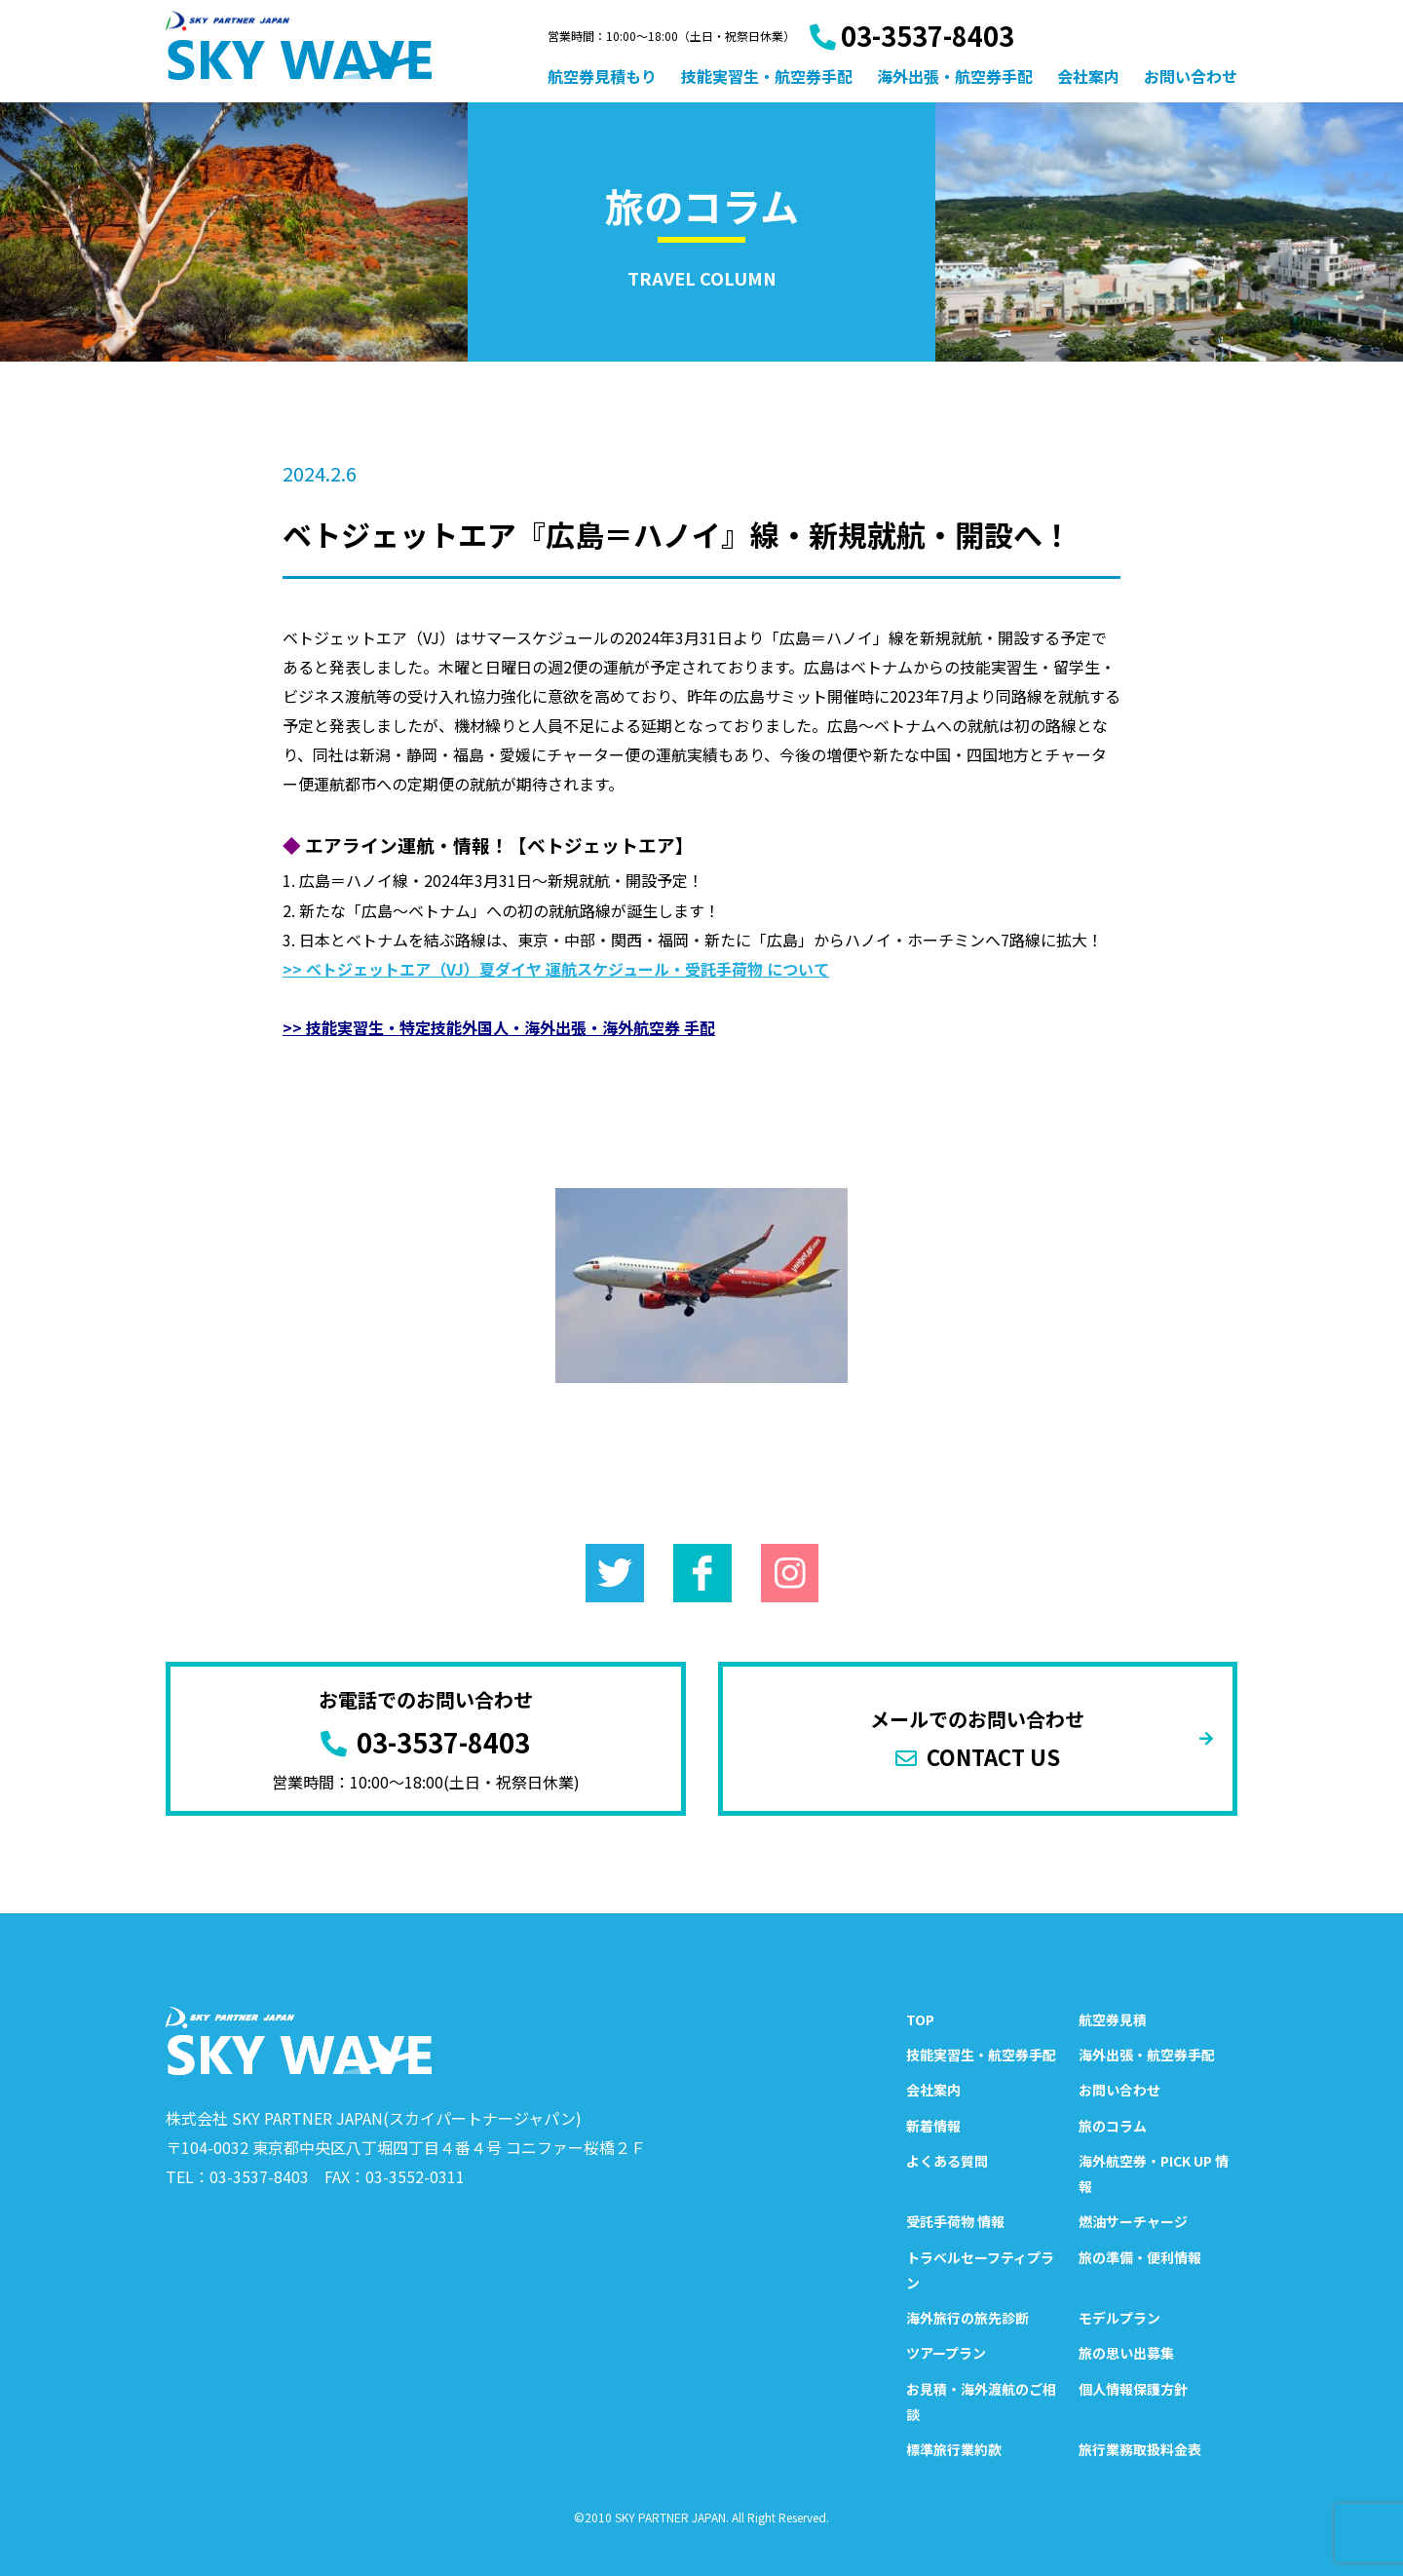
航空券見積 (1113, 2019)
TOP (920, 2019)
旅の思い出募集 (1126, 2353)
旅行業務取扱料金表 (1140, 2449)
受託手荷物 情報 (955, 2221)
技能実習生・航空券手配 (767, 76)
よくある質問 (947, 2161)
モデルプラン (1119, 2317)
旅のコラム (1113, 2125)
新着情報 (933, 2125)
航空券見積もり (602, 76)
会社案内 (1088, 76)
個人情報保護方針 (1133, 2389)
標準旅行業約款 (954, 2449)
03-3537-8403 (912, 36)
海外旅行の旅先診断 (967, 2317)
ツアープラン (946, 2353)
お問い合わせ (1190, 76)
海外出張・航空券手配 (955, 76)
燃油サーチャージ (1133, 2221)
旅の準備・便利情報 (1140, 2257)
